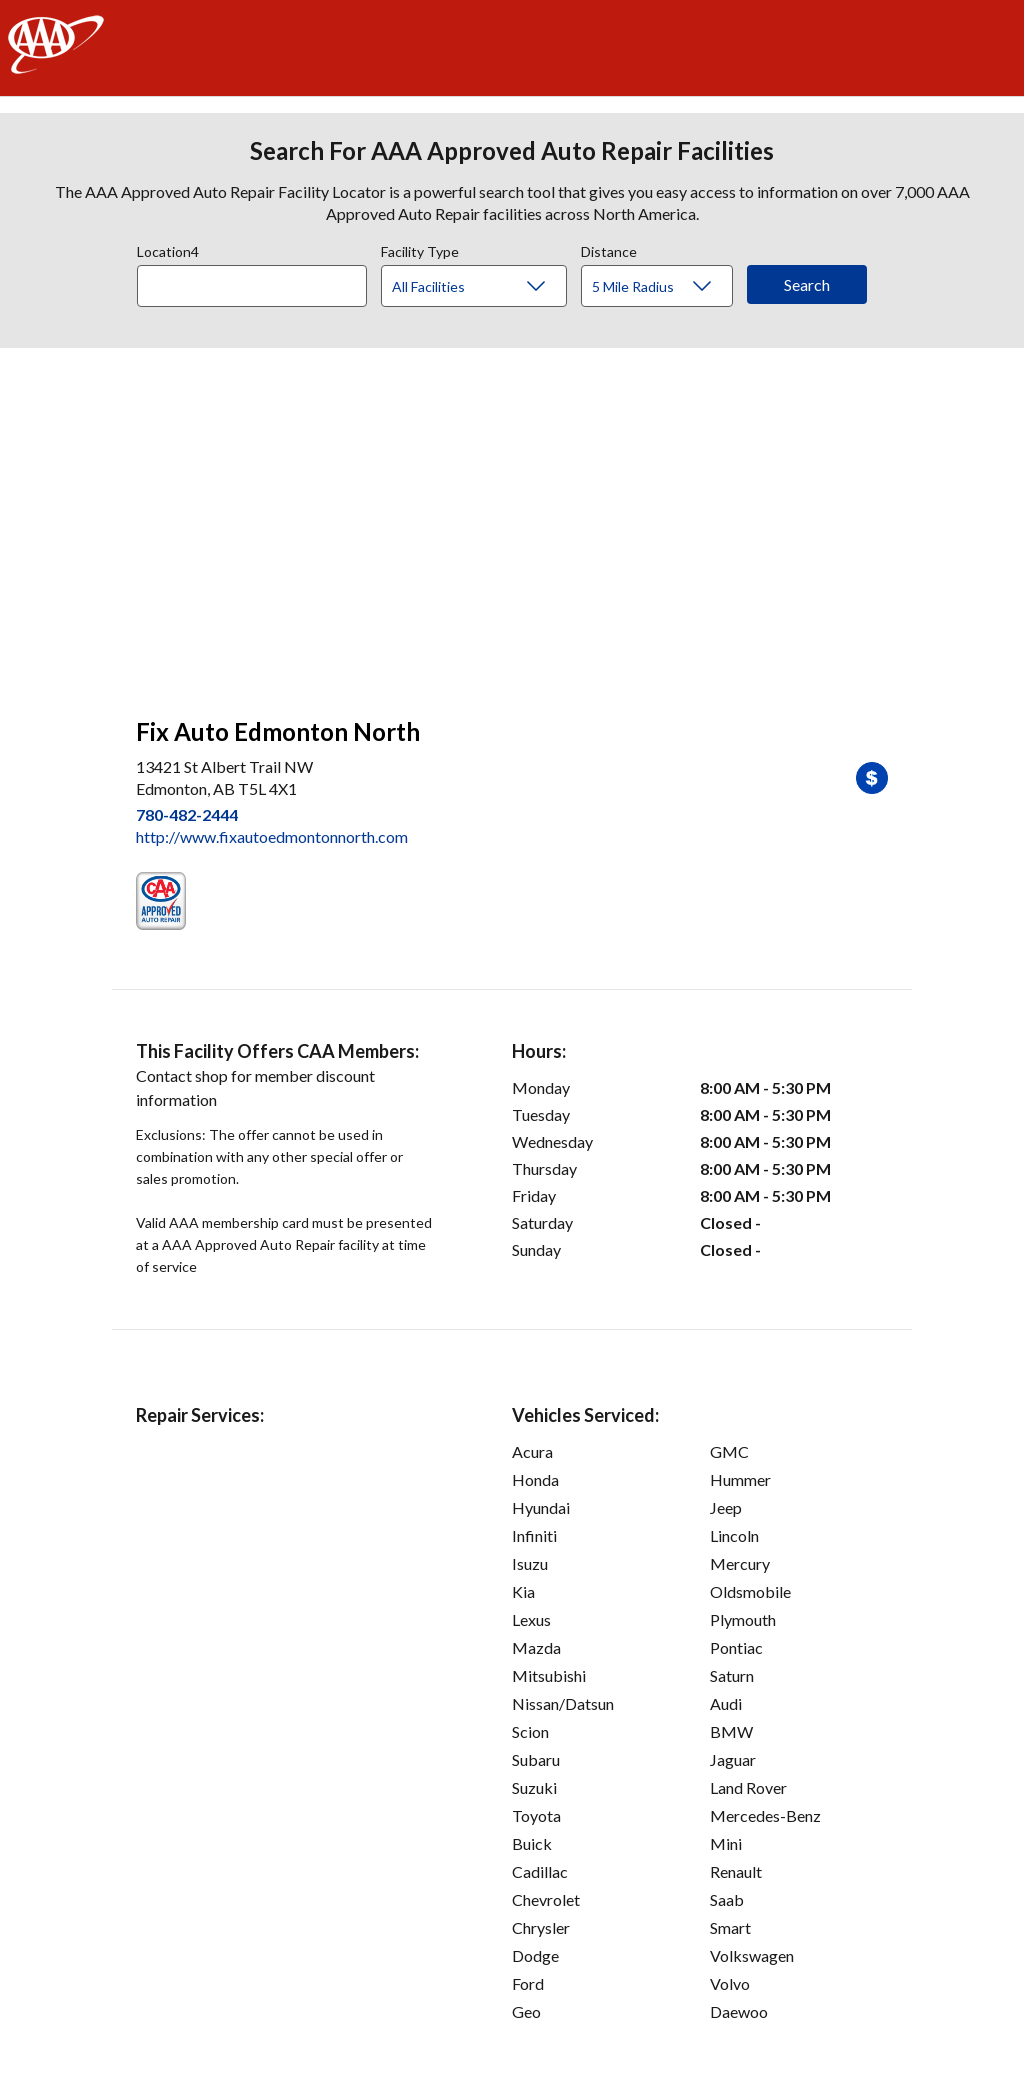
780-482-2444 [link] (187, 814)
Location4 (168, 249)
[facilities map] (512, 522)
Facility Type (420, 249)
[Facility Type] (490, 287)
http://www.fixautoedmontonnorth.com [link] (272, 836)
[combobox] (259, 281)
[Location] (252, 286)
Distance (609, 249)
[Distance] (664, 287)
